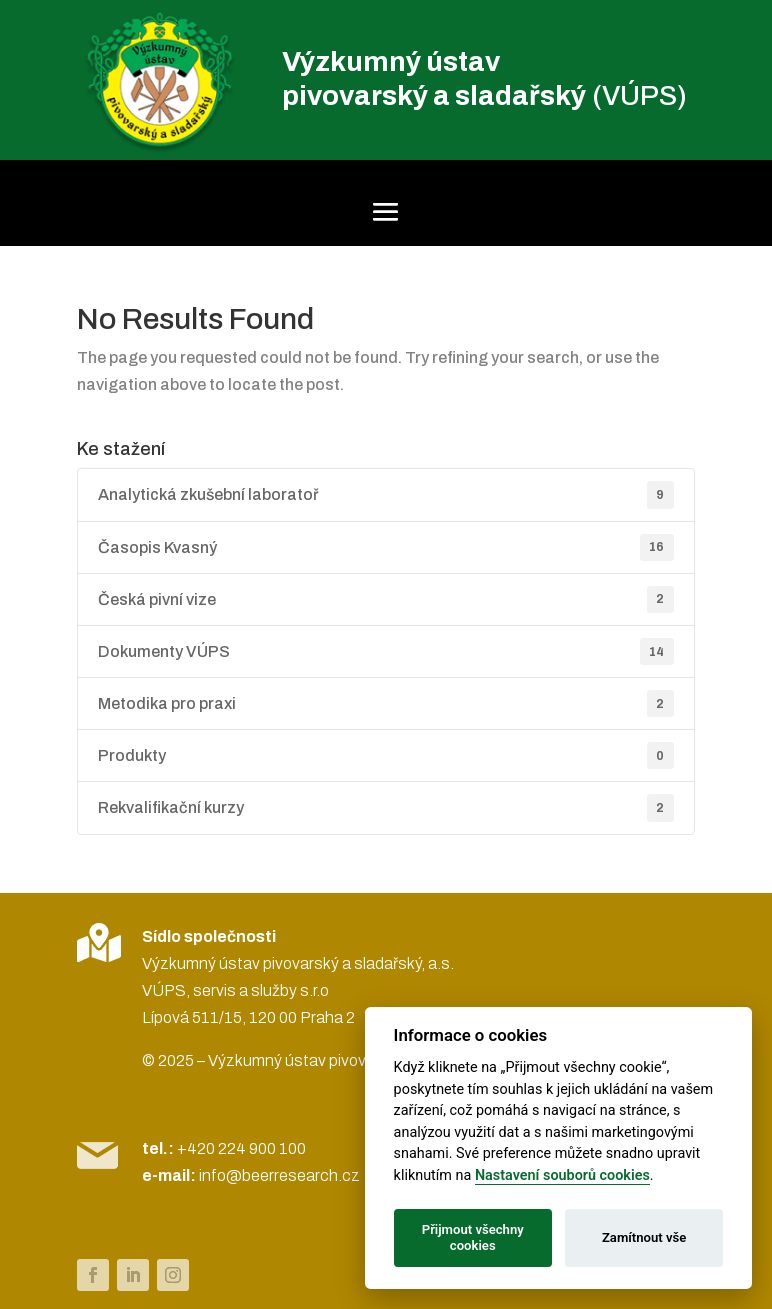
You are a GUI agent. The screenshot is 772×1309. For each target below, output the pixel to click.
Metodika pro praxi (386, 703)
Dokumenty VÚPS (386, 651)
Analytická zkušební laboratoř (386, 494)
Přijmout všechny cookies (473, 1237)
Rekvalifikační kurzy (386, 807)
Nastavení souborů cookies (562, 1175)
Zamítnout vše (644, 1237)
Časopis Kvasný (386, 547)
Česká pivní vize (386, 599)
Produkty (386, 755)
